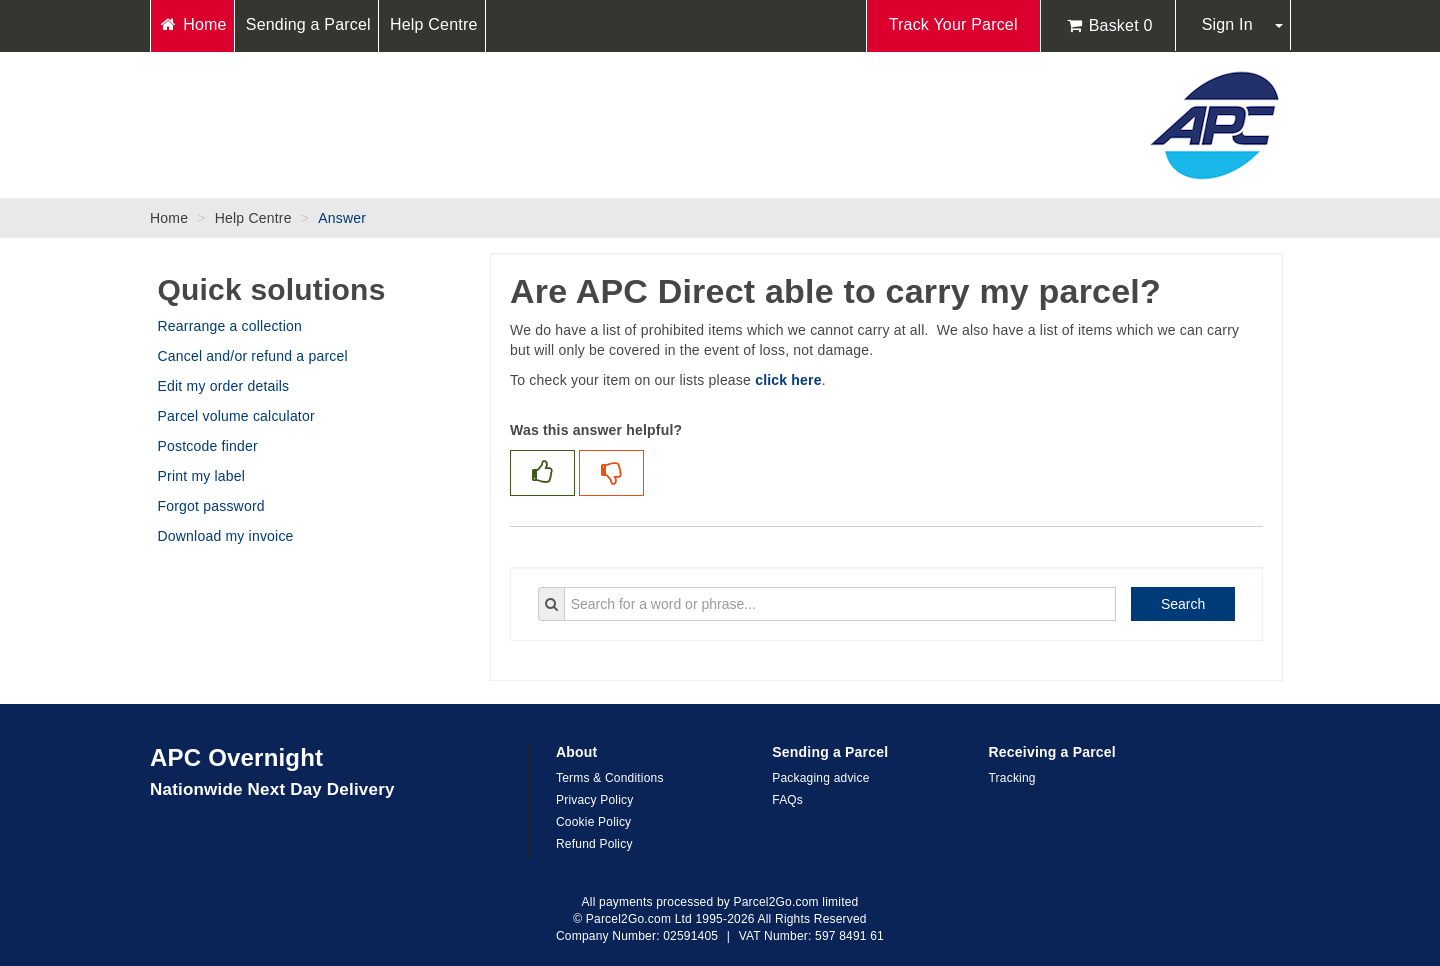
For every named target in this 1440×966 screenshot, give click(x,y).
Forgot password (211, 506)
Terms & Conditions (610, 778)
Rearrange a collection (230, 326)
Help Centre (434, 24)
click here (788, 380)
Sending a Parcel (308, 24)
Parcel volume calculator (236, 416)
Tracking (1012, 778)
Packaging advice (820, 778)
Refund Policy (594, 844)
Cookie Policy (593, 822)
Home (192, 24)
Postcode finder (208, 446)
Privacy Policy (594, 800)
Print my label (202, 476)
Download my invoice (226, 536)
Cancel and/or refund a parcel (253, 356)
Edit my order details (224, 386)
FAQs (787, 800)
